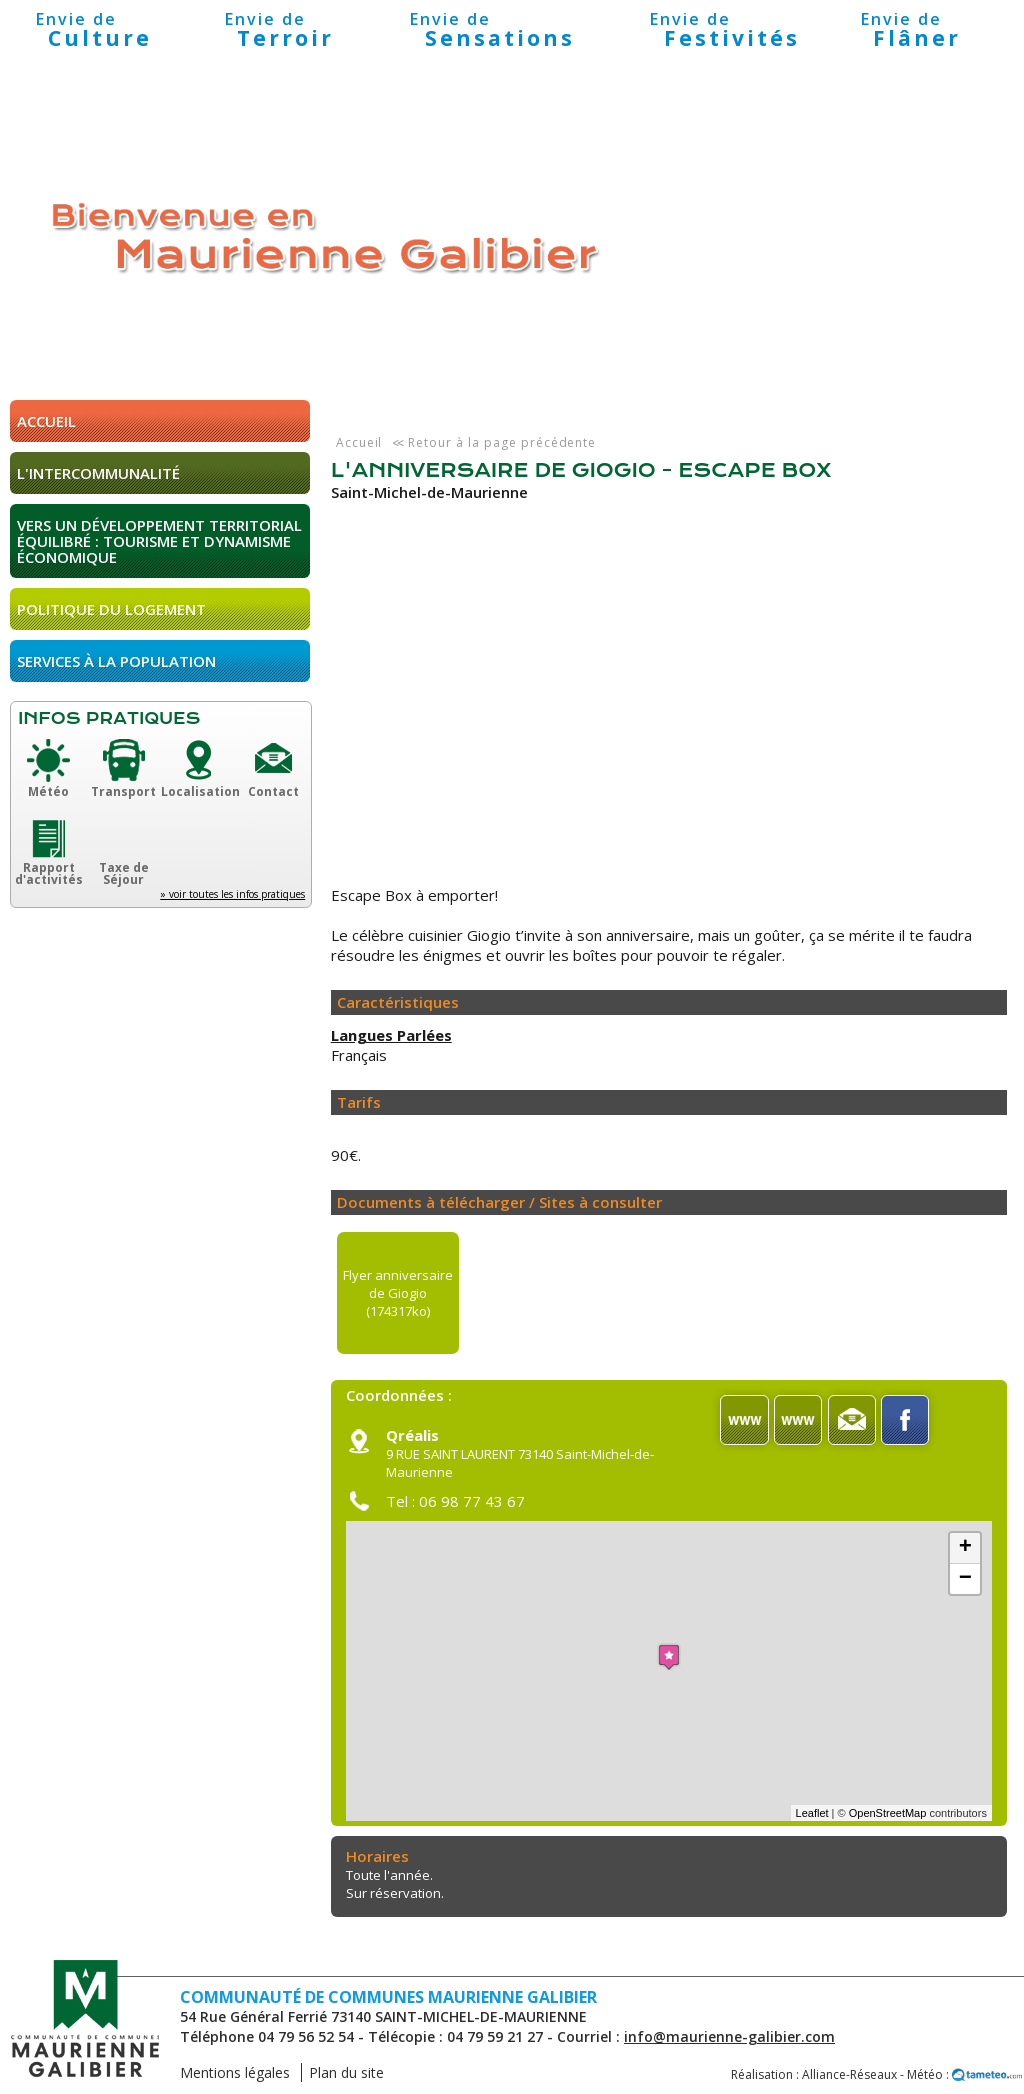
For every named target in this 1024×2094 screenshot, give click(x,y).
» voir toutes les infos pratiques (232, 894)
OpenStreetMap (888, 1813)
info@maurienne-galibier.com (729, 2036)
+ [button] (965, 1548)
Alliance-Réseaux (849, 2074)
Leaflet (812, 1813)
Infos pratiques (109, 718)
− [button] (965, 1579)
